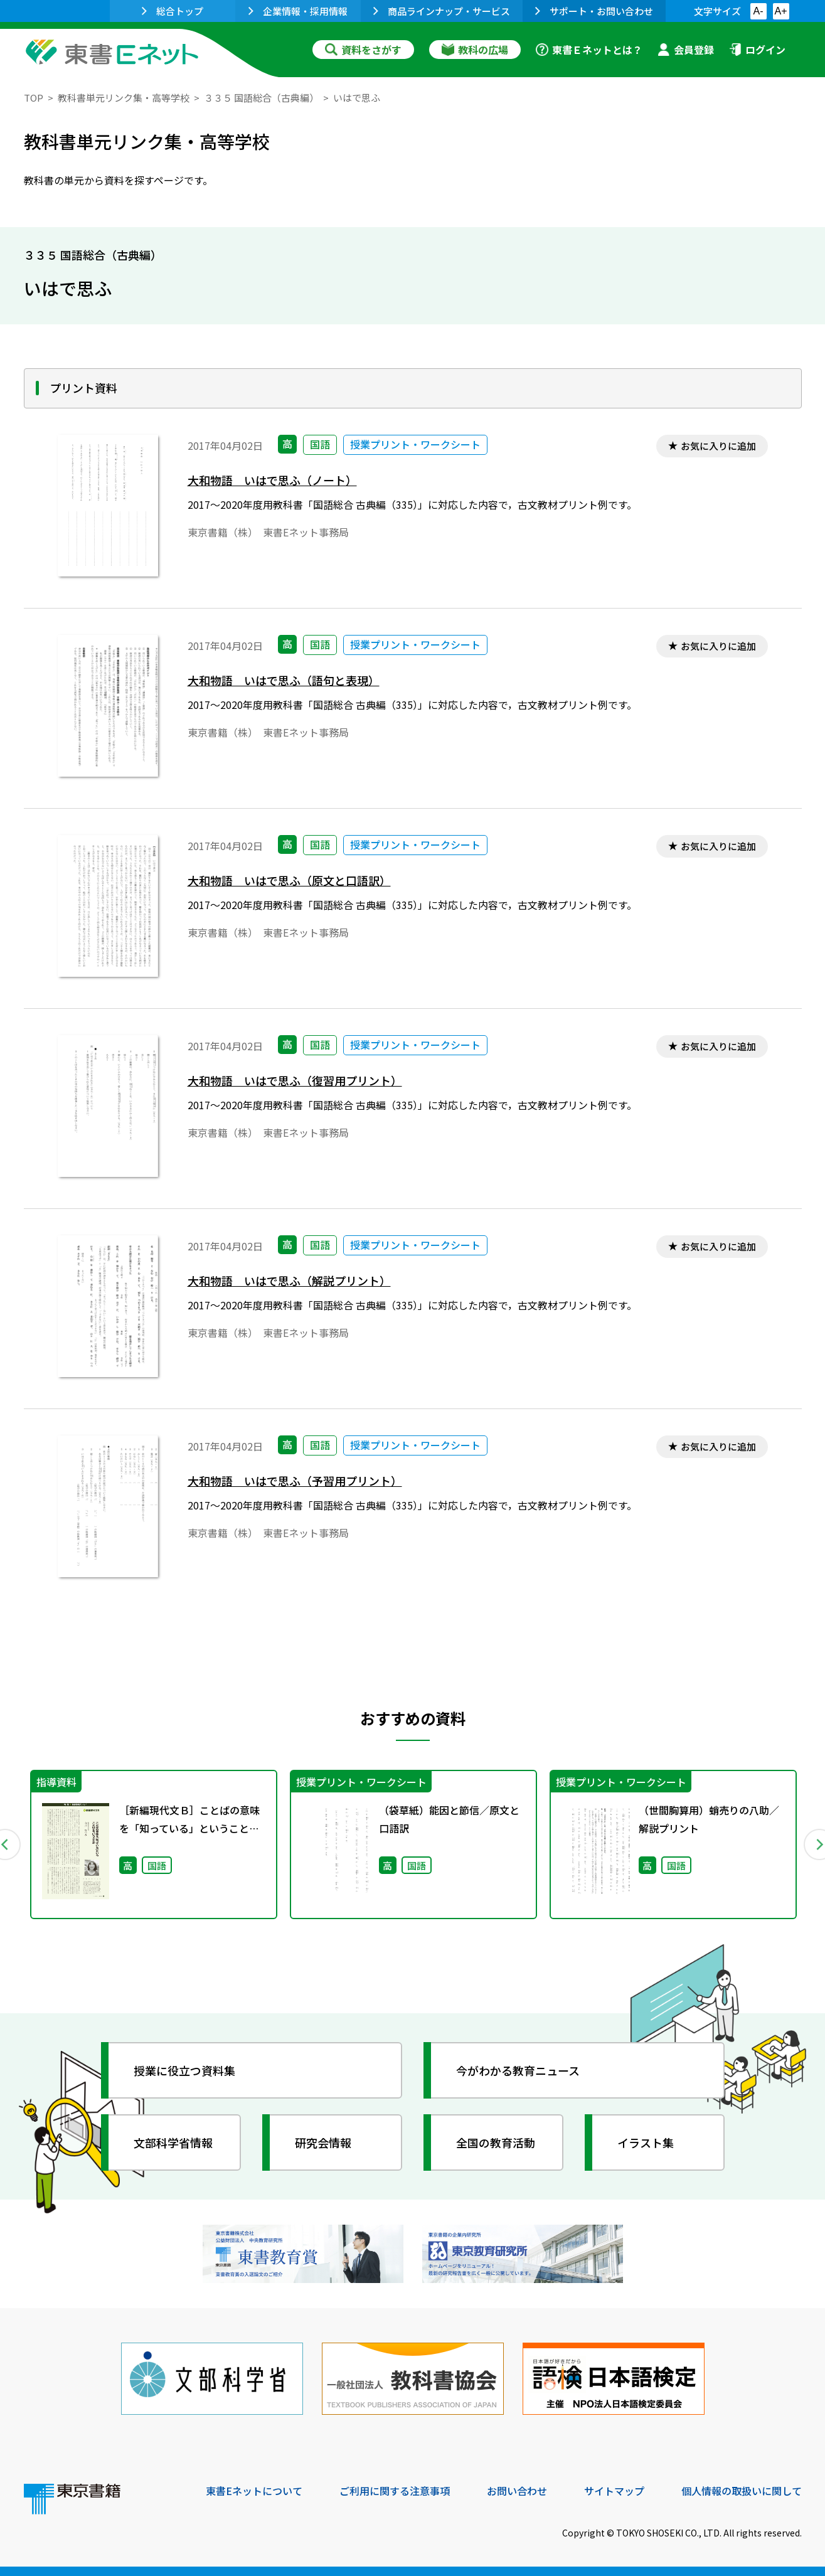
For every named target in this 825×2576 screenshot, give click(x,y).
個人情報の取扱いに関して (741, 2490)
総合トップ (172, 11)
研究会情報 (323, 2142)
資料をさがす (363, 49)
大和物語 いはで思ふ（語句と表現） (284, 680)
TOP (33, 97)
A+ (780, 11)
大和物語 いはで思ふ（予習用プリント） (295, 1481)
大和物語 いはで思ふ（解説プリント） (289, 1281)
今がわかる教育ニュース (518, 2070)
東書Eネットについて (254, 2490)
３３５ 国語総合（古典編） (261, 97)
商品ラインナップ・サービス (441, 11)
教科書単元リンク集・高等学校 (123, 97)
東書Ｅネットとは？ (589, 49)
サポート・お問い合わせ (594, 11)
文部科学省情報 (173, 2142)
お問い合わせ (517, 2490)
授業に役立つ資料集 (184, 2070)
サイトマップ (614, 2490)
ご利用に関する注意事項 (394, 2490)
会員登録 (685, 49)
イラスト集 (645, 2142)
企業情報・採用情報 (298, 11)
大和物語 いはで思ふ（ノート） (272, 480)
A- (758, 11)
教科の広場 (475, 49)
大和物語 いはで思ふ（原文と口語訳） (289, 880)
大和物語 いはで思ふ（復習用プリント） (295, 1080)
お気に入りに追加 (718, 445)
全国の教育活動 (495, 2142)
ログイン (757, 49)
